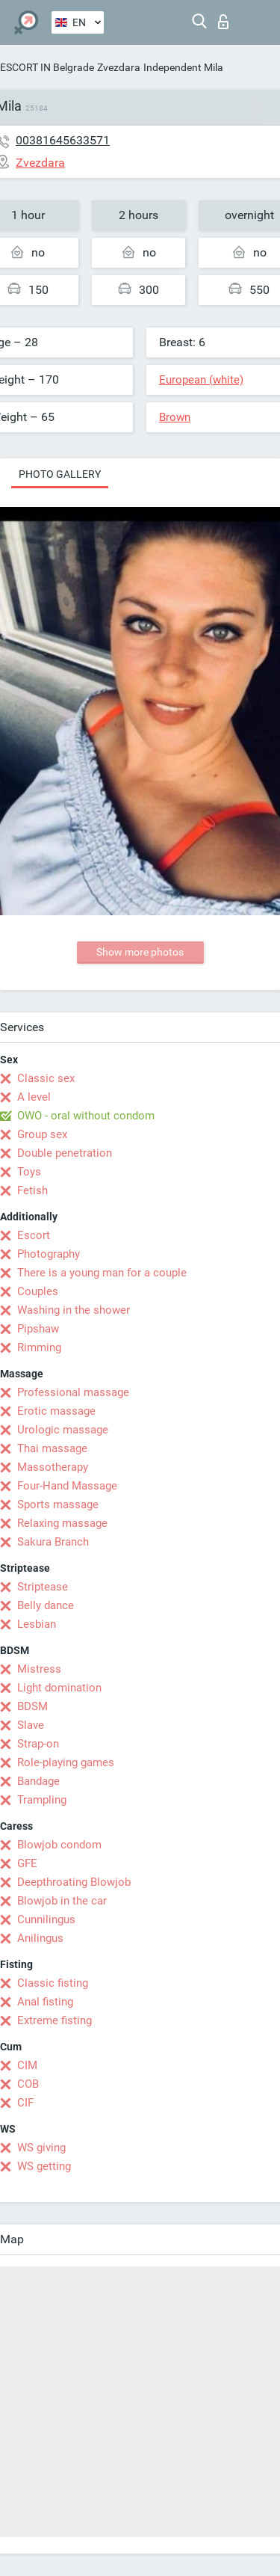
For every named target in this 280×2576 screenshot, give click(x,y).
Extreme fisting (54, 2020)
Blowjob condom (59, 1844)
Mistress (39, 1669)
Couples (37, 1291)
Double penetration (64, 1153)
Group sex (42, 1134)
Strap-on (38, 1743)
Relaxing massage (62, 1523)
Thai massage (52, 1448)
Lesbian (36, 1624)
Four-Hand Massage (67, 1486)
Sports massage (58, 1504)
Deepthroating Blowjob (74, 1882)
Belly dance (45, 1605)
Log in (223, 21)
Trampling (41, 1800)
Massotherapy (52, 1467)
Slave (30, 1725)
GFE (27, 1863)
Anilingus (40, 1938)
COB (28, 2084)
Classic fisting (52, 1983)
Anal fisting (45, 2001)
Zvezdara (118, 67)
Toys (29, 1171)
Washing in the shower (73, 1310)
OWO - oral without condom (86, 1115)
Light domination (59, 1687)
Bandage (38, 1781)
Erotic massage (56, 1411)
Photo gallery (60, 474)
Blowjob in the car (62, 1901)
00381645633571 (63, 140)
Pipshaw (38, 1328)
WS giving (41, 2147)
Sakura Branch (53, 1542)
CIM (27, 2065)
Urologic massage (62, 1429)
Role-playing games (65, 1762)
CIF (25, 2102)
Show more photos (140, 952)
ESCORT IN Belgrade (47, 67)
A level (34, 1097)
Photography (48, 1254)
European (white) (201, 380)
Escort (33, 1235)
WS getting (44, 2166)
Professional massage (73, 1392)
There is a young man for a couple (102, 1272)
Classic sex (46, 1078)
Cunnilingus (46, 1919)
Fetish (32, 1190)
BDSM (32, 1706)
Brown (174, 417)
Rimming (39, 1347)
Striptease (42, 1586)
